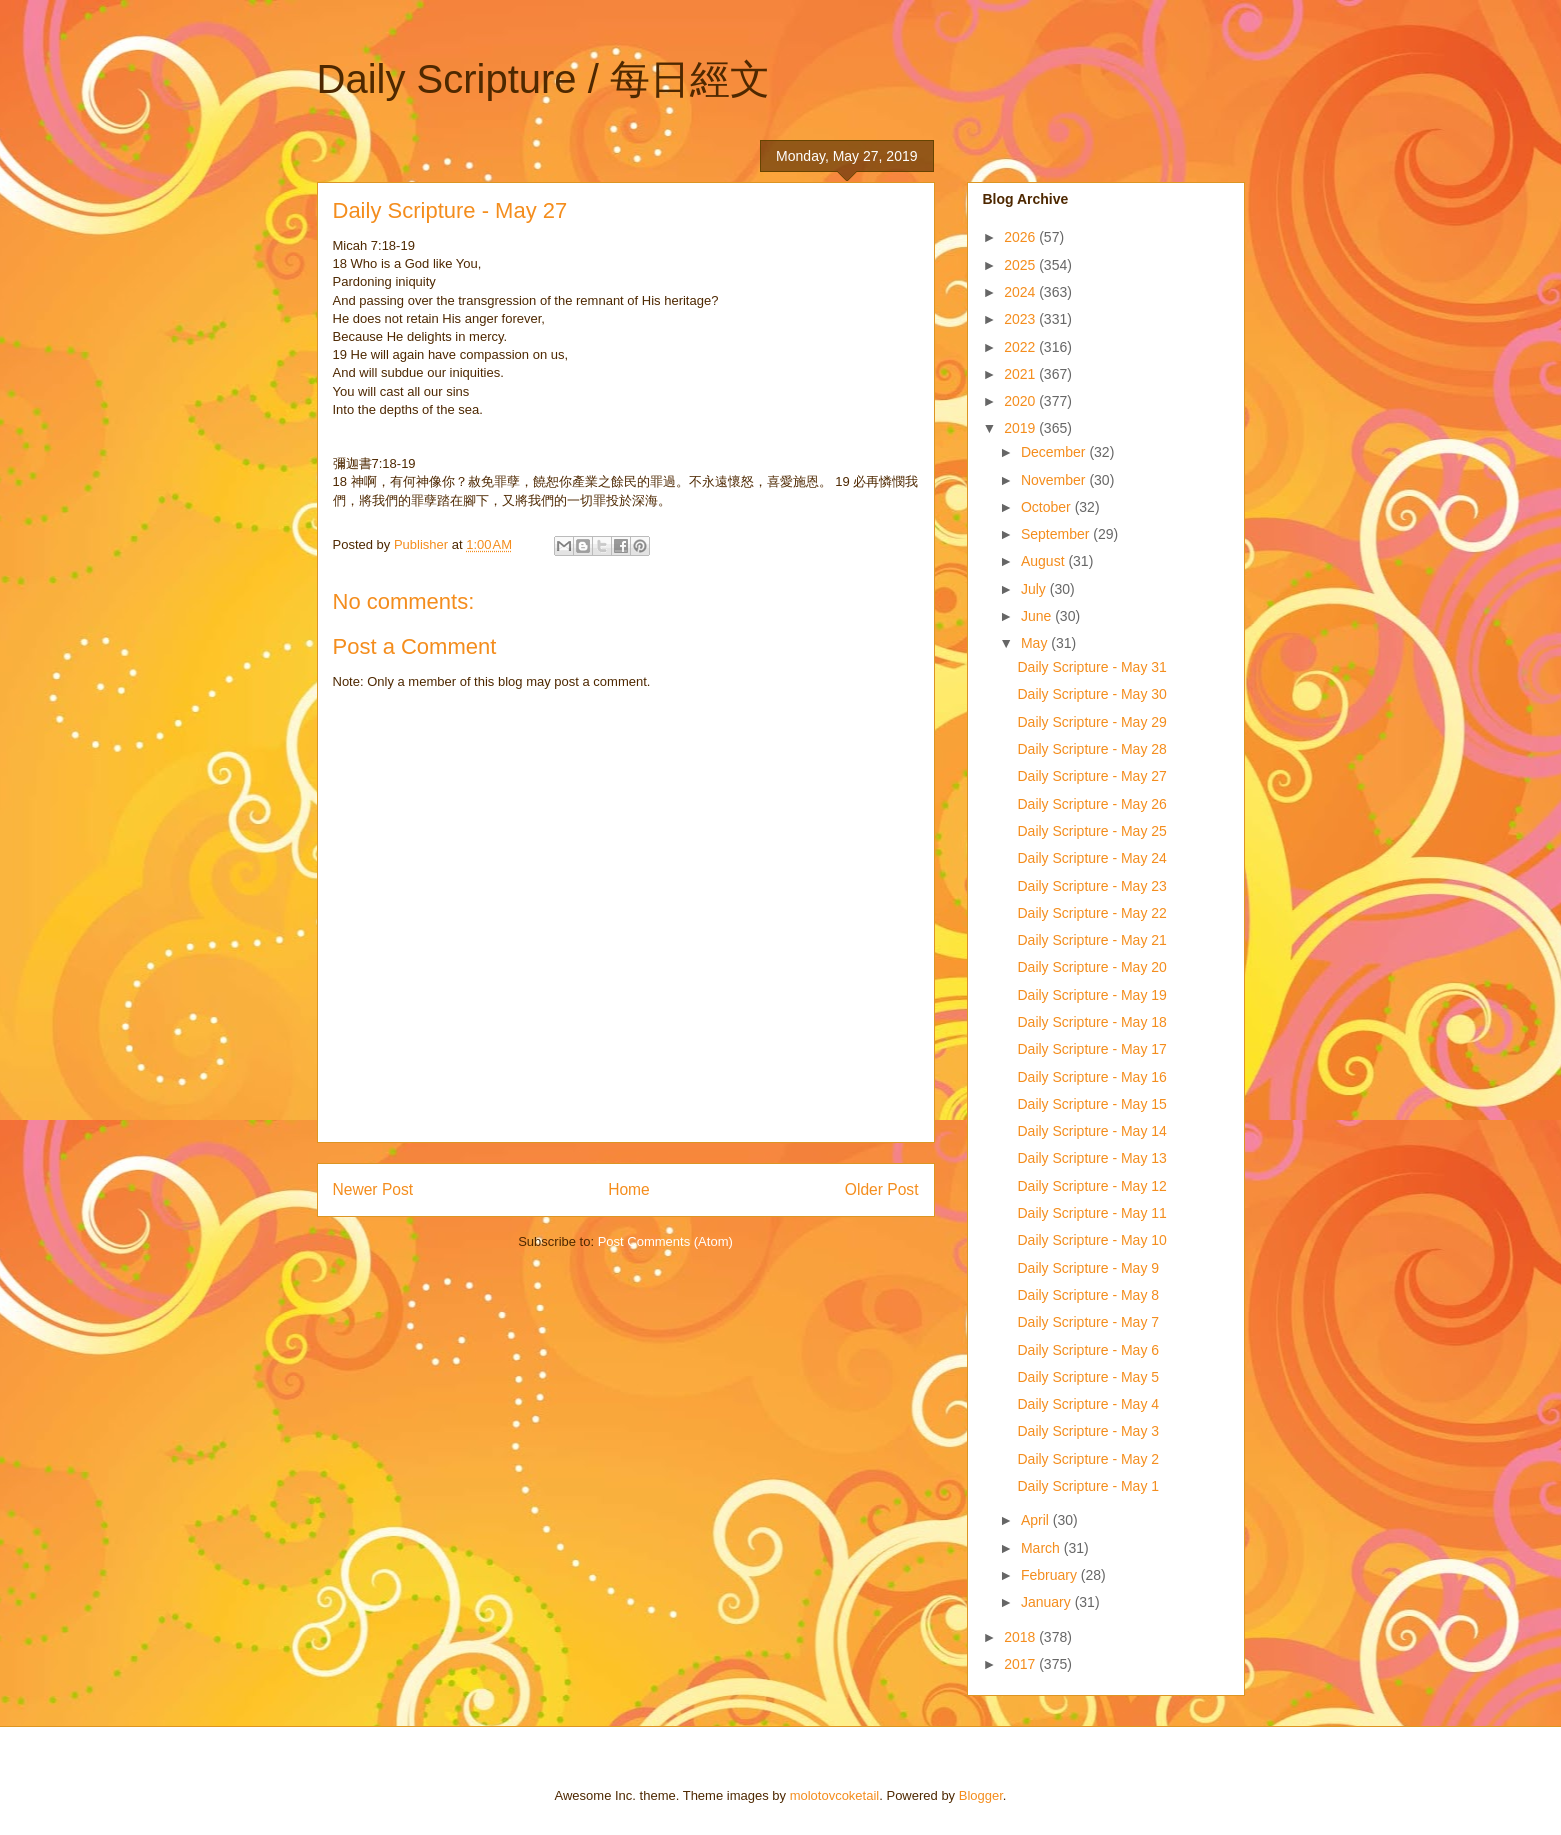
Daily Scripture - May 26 (1091, 804)
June (1038, 616)
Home (629, 1189)
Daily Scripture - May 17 (1091, 1049)
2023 (1021, 319)
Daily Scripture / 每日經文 (543, 79)
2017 (1021, 1664)
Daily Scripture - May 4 (1088, 1404)
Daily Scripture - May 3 (1088, 1431)
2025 (1021, 265)
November (1055, 480)
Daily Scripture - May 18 (1091, 1022)
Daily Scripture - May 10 (1091, 1240)
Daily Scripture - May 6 (1088, 1350)
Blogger (981, 1795)
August (1044, 561)
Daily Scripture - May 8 (1088, 1295)
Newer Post (373, 1189)
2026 (1021, 237)
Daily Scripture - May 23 (1091, 886)
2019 (1021, 428)
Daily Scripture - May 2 (1088, 1459)
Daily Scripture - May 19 (1091, 995)
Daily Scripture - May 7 (1088, 1322)
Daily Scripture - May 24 (1091, 858)
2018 (1021, 1637)
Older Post (882, 1189)
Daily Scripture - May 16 (1091, 1077)
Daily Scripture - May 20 (1091, 967)
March (1042, 1548)
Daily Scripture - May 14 (1091, 1131)
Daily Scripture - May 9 (1088, 1268)
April (1037, 1520)
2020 (1021, 401)
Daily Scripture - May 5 (1088, 1377)
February (1051, 1575)
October (1048, 507)
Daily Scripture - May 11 (1091, 1213)
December (1055, 452)
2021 (1021, 374)
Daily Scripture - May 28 (1091, 749)
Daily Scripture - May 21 (1091, 940)
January (1048, 1602)
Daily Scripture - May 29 (1091, 722)
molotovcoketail (835, 1795)
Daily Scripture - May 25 (1091, 831)
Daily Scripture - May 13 (1091, 1158)
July (1035, 589)
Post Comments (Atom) (665, 1241)
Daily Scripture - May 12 (1091, 1186)
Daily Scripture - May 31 (1091, 667)
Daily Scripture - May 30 (1091, 694)
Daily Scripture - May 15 (1091, 1104)
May (1036, 643)
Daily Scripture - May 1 (1088, 1486)
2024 (1021, 292)
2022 (1021, 347)
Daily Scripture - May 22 (1091, 913)
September (1057, 534)
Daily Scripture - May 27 (1091, 776)
